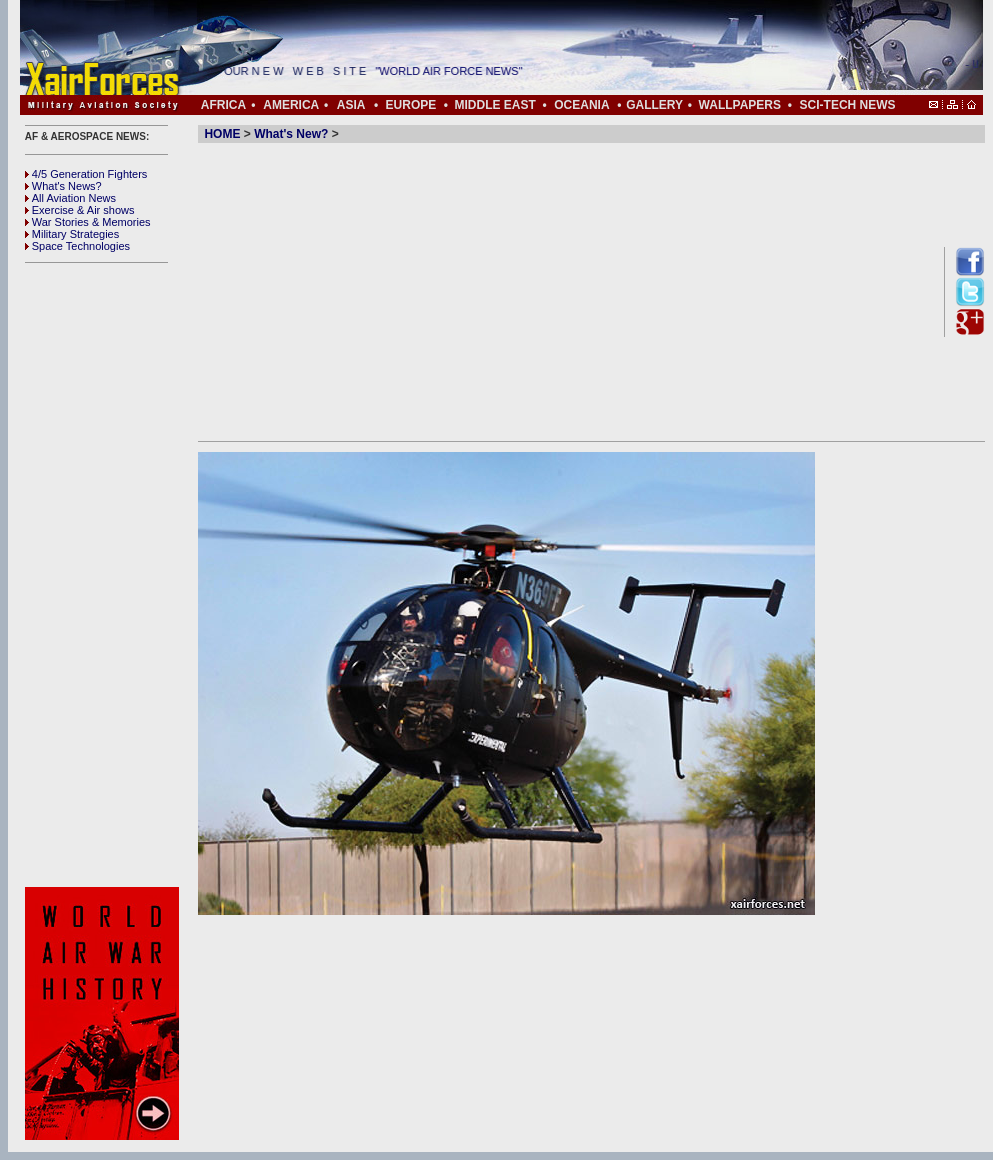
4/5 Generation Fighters (88, 174)
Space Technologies (77, 246)
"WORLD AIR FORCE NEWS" (457, 71)
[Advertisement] (105, 575)
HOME (222, 134)
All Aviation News (70, 198)
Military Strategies (72, 234)
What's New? (291, 134)
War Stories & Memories (88, 222)
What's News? (63, 186)
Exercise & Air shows (80, 210)
